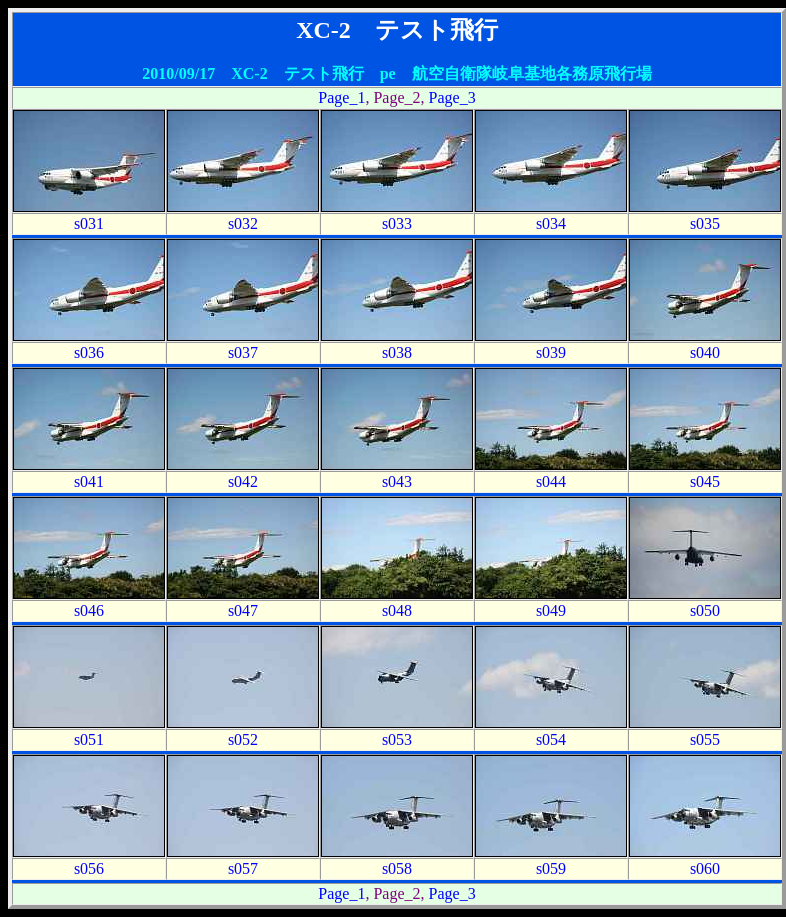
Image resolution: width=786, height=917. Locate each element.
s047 (243, 610)
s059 (551, 868)
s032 (243, 223)
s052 (243, 739)
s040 (705, 352)
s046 (89, 610)
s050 (705, 610)
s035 (705, 223)
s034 (551, 223)
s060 (705, 868)
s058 (397, 868)
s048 (397, 610)
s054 (551, 739)
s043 (397, 481)
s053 (397, 739)
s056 (89, 868)
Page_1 (341, 97)
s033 (397, 223)
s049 (551, 610)
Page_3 (452, 97)
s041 (89, 481)
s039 (551, 352)
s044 (551, 481)
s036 (89, 352)
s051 (89, 739)
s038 (397, 352)
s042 (243, 481)
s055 (705, 739)
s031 (89, 223)
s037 (243, 352)
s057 (243, 868)
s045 (705, 481)
